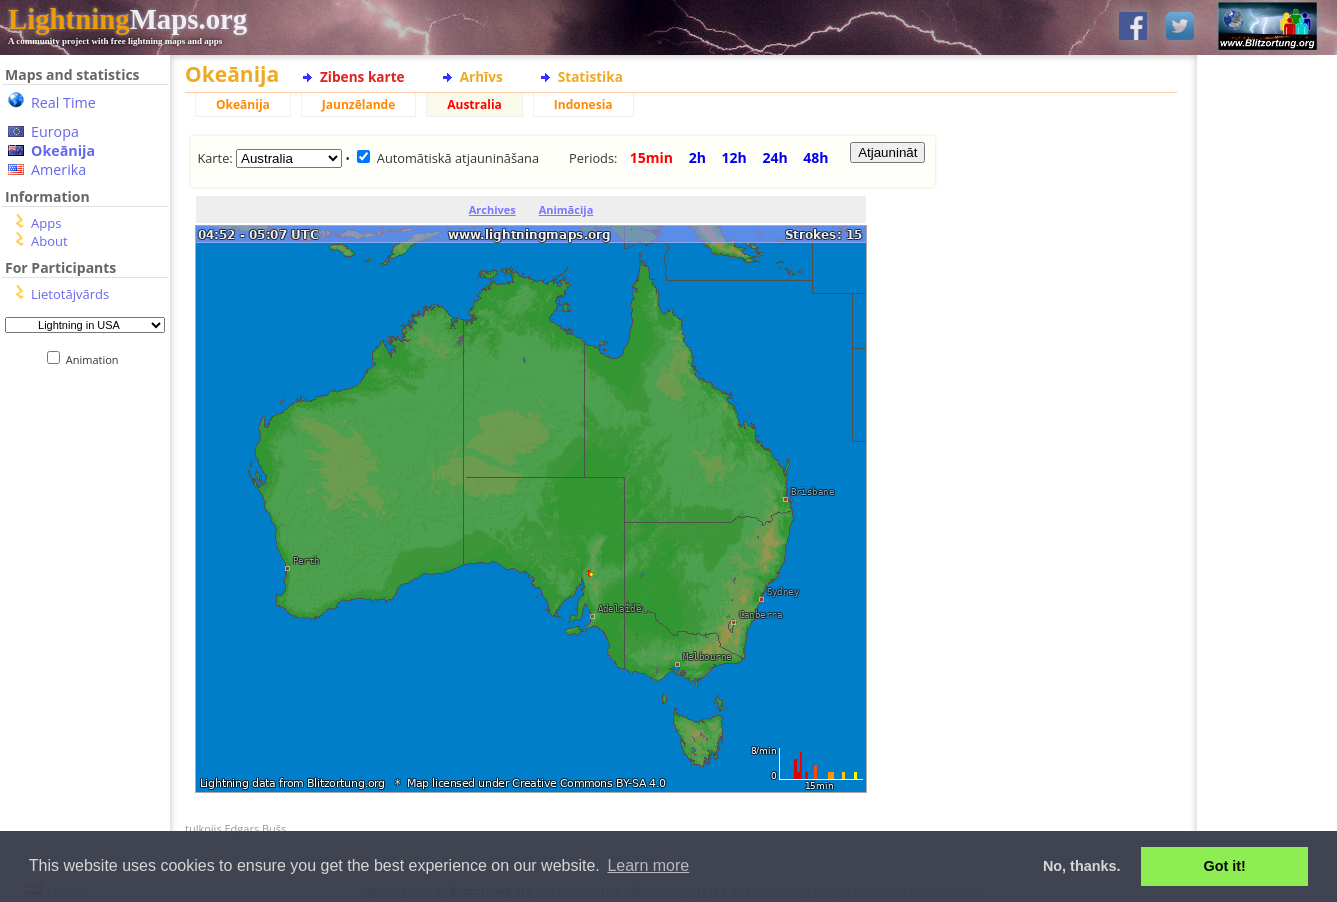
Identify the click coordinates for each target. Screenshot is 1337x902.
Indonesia (583, 104)
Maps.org (127, 19)
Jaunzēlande (358, 104)
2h (697, 157)
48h (815, 157)
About (49, 241)
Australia (474, 104)
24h (774, 157)
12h (734, 157)
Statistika (590, 76)
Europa (55, 131)
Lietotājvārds (70, 294)
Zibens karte (362, 76)
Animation (96, 359)
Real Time (63, 102)
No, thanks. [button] (1082, 866)
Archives (492, 209)
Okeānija (63, 150)
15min (651, 157)
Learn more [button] (648, 865)
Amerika (58, 169)
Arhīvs (481, 76)
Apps (46, 223)
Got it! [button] (1225, 866)
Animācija (566, 209)
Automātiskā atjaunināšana (458, 158)
